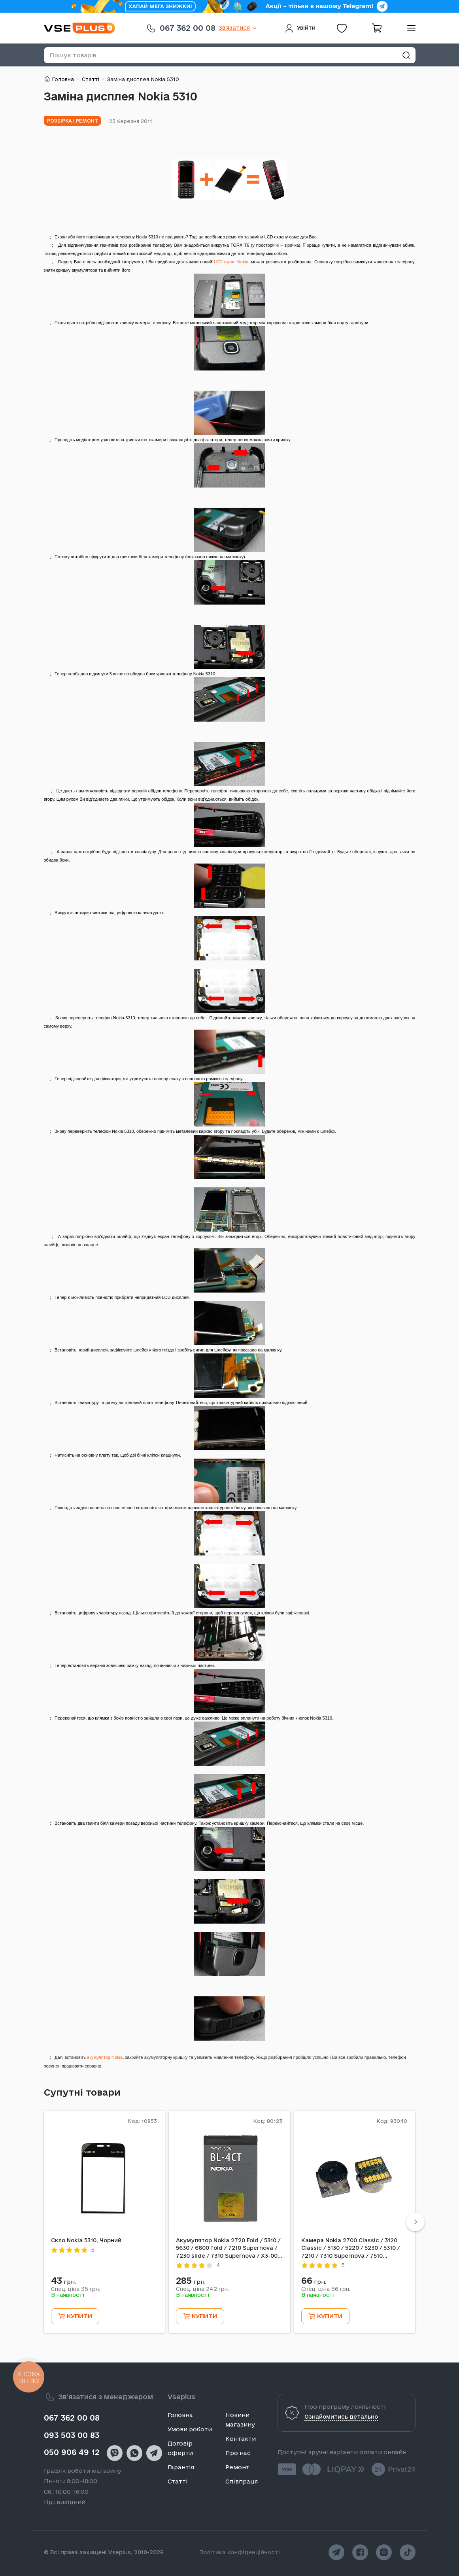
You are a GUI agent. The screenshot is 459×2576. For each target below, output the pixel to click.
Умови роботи (190, 2429)
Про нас (238, 2452)
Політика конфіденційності (239, 2552)
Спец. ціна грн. (75, 2289)
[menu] (408, 28)
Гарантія (181, 2467)
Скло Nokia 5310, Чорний (86, 2240)
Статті (90, 79)
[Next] (415, 2222)
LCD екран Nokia (231, 261)
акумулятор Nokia (105, 2057)
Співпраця (241, 2481)
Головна (63, 79)
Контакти (240, 2438)
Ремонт (237, 2467)
